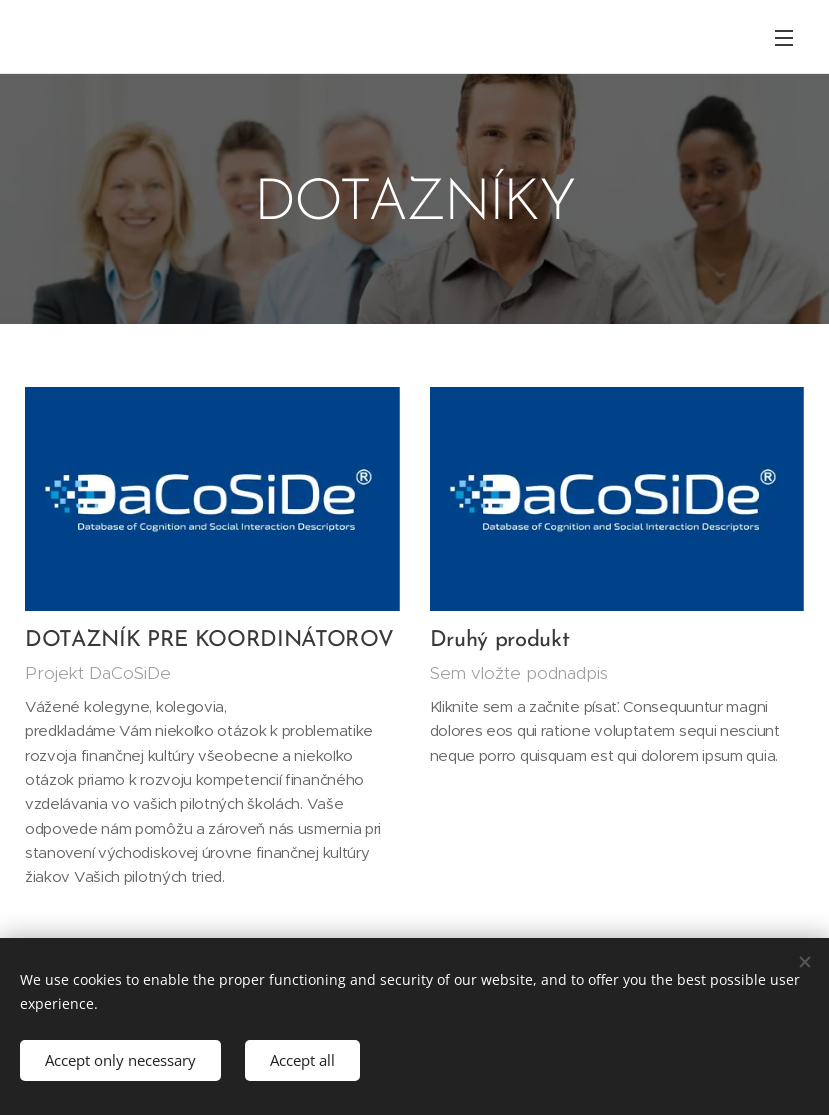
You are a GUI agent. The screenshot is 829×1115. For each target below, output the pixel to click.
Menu (784, 38)
